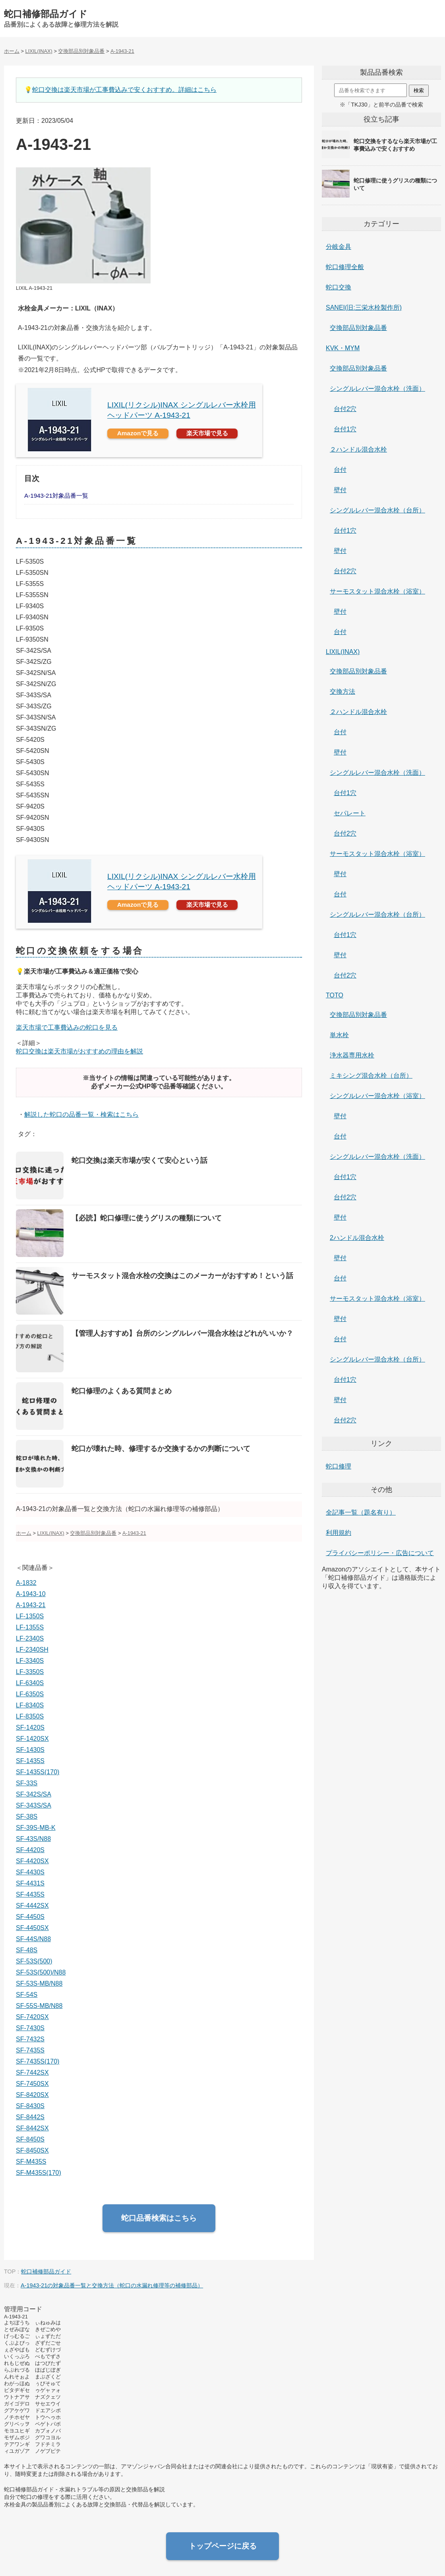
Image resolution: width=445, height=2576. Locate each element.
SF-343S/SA (33, 1805)
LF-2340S (30, 1638)
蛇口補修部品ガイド (45, 14)
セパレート (350, 813)
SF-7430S (30, 2028)
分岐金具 (338, 246)
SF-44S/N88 (33, 1939)
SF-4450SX (32, 1927)
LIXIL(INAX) (343, 651)
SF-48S (26, 1950)
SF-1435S (30, 1760)
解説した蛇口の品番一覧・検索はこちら (81, 1114)
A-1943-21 (31, 1605)
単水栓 (339, 1035)
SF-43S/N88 (33, 1838)
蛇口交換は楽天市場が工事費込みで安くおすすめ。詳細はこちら (124, 89)
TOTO (334, 995)
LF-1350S (30, 1616)
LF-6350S (30, 1694)
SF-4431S (30, 1883)
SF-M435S (31, 2161)
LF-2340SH (32, 1649)
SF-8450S (30, 2139)
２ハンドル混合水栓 (358, 449)
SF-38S (26, 1816)
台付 (340, 469)
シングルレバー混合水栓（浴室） (377, 1095)
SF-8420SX (32, 2094)
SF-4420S (30, 1850)
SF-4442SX (32, 1905)
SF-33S (26, 1783)
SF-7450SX (32, 2083)
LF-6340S (30, 1683)
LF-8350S (30, 1716)
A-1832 (26, 1582)
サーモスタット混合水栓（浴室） (377, 591)
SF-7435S (30, 2050)
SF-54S (26, 1994)
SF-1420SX (32, 1738)
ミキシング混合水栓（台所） (371, 1075)
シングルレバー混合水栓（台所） (377, 510)
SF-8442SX (32, 2128)
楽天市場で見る (207, 433)
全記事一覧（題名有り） (361, 1512)
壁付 (340, 490)
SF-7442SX (32, 2072)
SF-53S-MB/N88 (39, 1983)
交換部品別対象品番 (358, 327)
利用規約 (338, 1532)
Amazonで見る (138, 433)
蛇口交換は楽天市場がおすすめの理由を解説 (79, 1051)
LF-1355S (30, 1627)
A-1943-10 (31, 1594)
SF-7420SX (32, 2016)
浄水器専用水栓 (352, 1055)
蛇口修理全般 (345, 267)
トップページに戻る (223, 2546)
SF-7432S (30, 2039)
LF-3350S (30, 1671)
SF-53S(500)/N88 (41, 1972)
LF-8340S (30, 1705)
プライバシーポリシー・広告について (380, 1553)
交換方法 (342, 691)
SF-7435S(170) (37, 2061)
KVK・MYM (343, 348)
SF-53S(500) (34, 1961)
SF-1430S (30, 1749)
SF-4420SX (32, 1861)
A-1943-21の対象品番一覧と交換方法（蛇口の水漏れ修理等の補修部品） (112, 2285)
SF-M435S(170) (38, 2172)
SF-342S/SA (33, 1794)
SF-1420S (30, 1727)
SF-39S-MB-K (36, 1827)
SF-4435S (30, 1894)
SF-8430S (30, 2106)
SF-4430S (30, 1872)
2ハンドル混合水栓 (357, 1237)
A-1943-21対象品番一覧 (56, 495)
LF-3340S (30, 1660)
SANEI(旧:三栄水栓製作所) (364, 307)
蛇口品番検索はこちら (159, 2218)
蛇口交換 (338, 287)
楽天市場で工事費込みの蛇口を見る (67, 1027)
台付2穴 (345, 408)
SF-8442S (30, 2117)
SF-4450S (30, 1916)
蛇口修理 (338, 1466)
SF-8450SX (32, 2150)
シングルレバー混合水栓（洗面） (377, 388)
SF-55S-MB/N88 (39, 2005)
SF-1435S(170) (37, 1772)
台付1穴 (345, 429)
